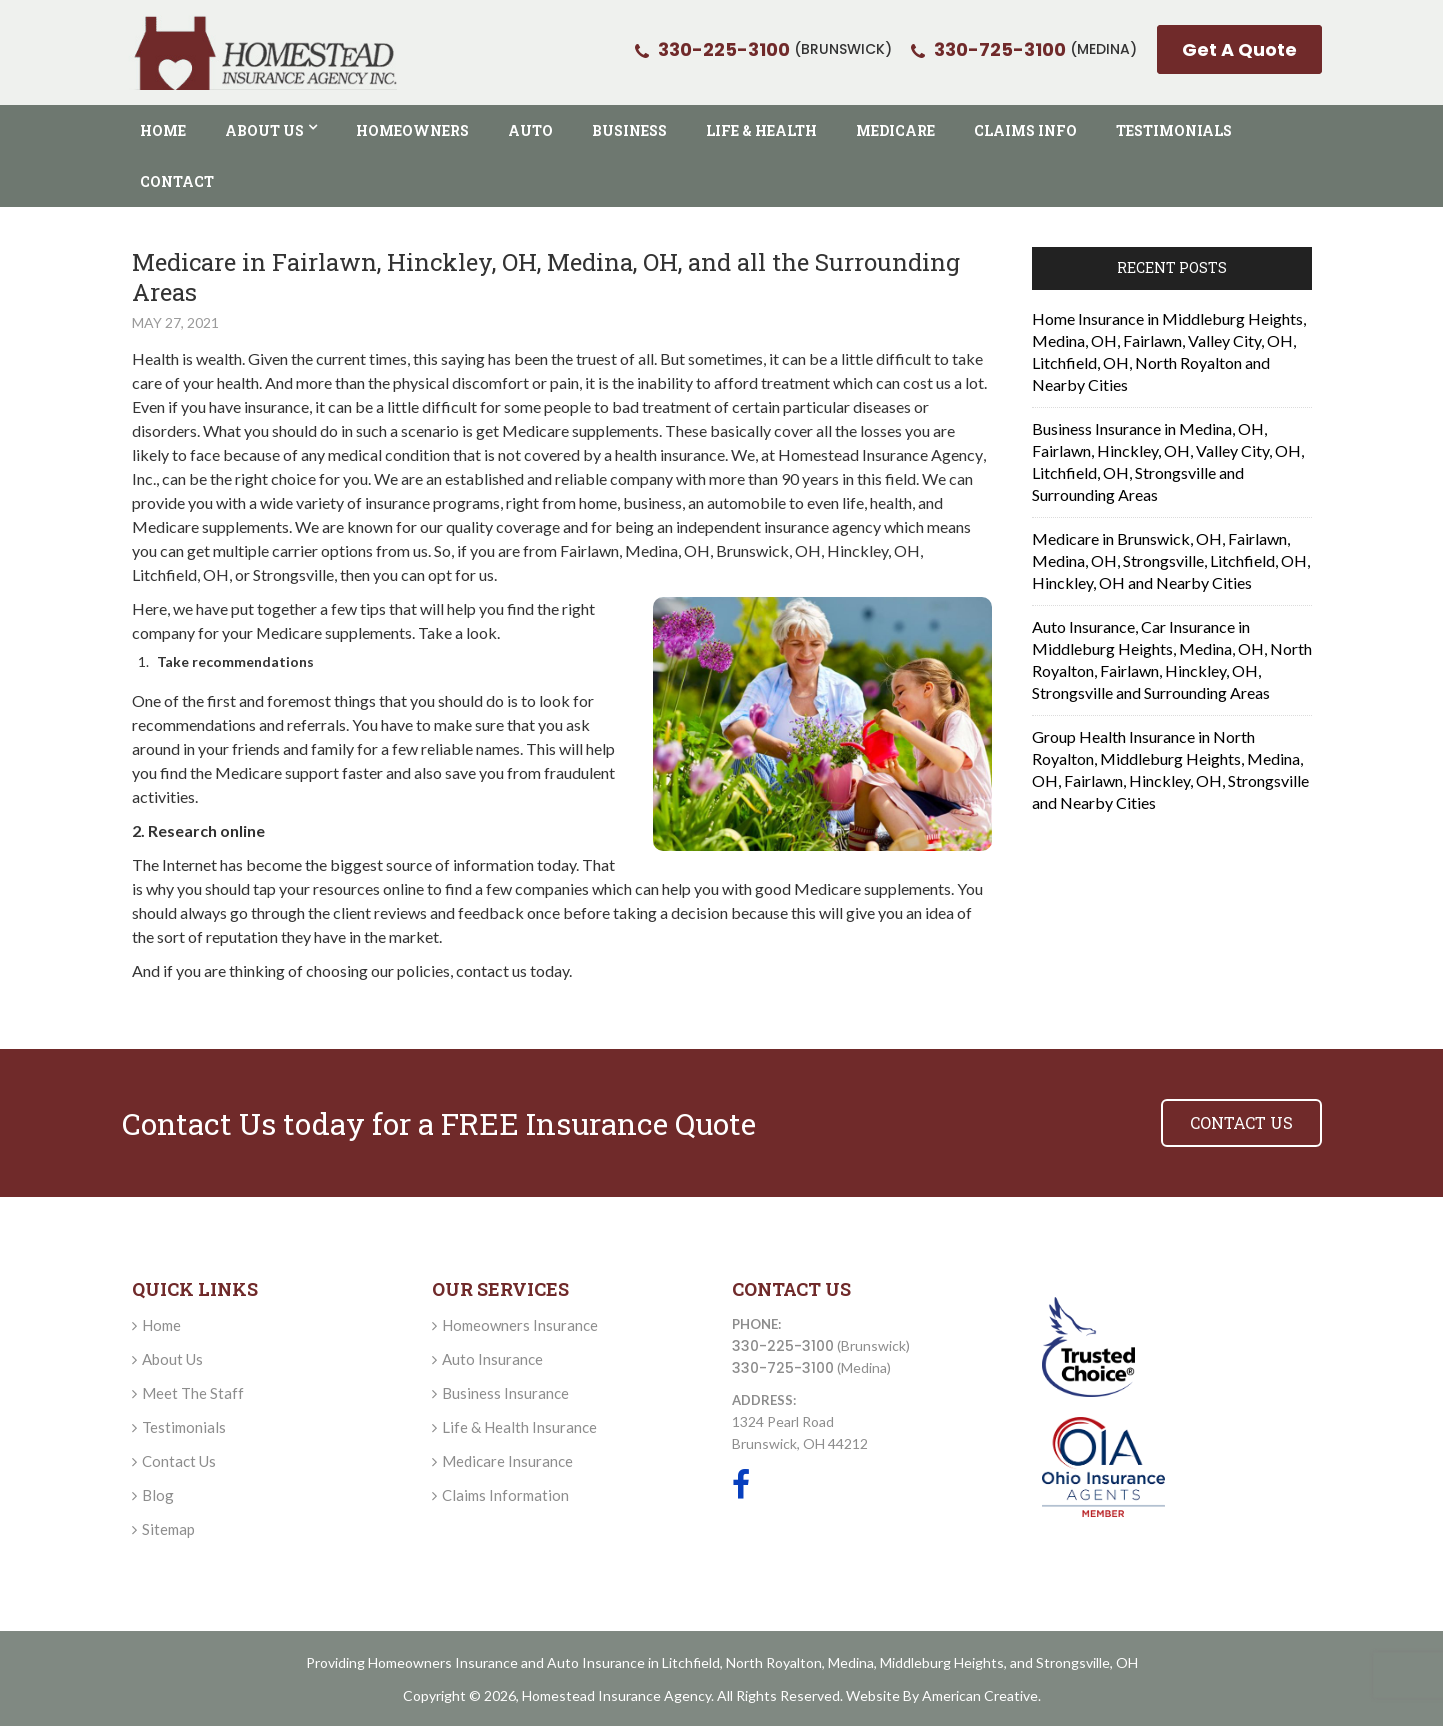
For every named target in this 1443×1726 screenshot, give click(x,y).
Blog (158, 1495)
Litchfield (691, 1662)
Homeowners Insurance (520, 1325)
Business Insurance (505, 1393)
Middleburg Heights (942, 1662)
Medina (851, 1662)
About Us (172, 1359)
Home (161, 1325)
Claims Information (505, 1495)
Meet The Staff (193, 1393)
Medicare (289, 632)
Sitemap (168, 1529)
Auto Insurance (492, 1359)
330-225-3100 (783, 1346)
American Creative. (981, 1695)
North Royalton (774, 1662)
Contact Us (179, 1461)
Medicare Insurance (507, 1461)
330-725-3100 (783, 1368)
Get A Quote (1239, 49)
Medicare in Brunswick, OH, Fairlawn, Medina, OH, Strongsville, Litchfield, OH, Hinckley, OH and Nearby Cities (1171, 560)
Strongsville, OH (1087, 1662)
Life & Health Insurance (519, 1427)
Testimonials (184, 1427)
